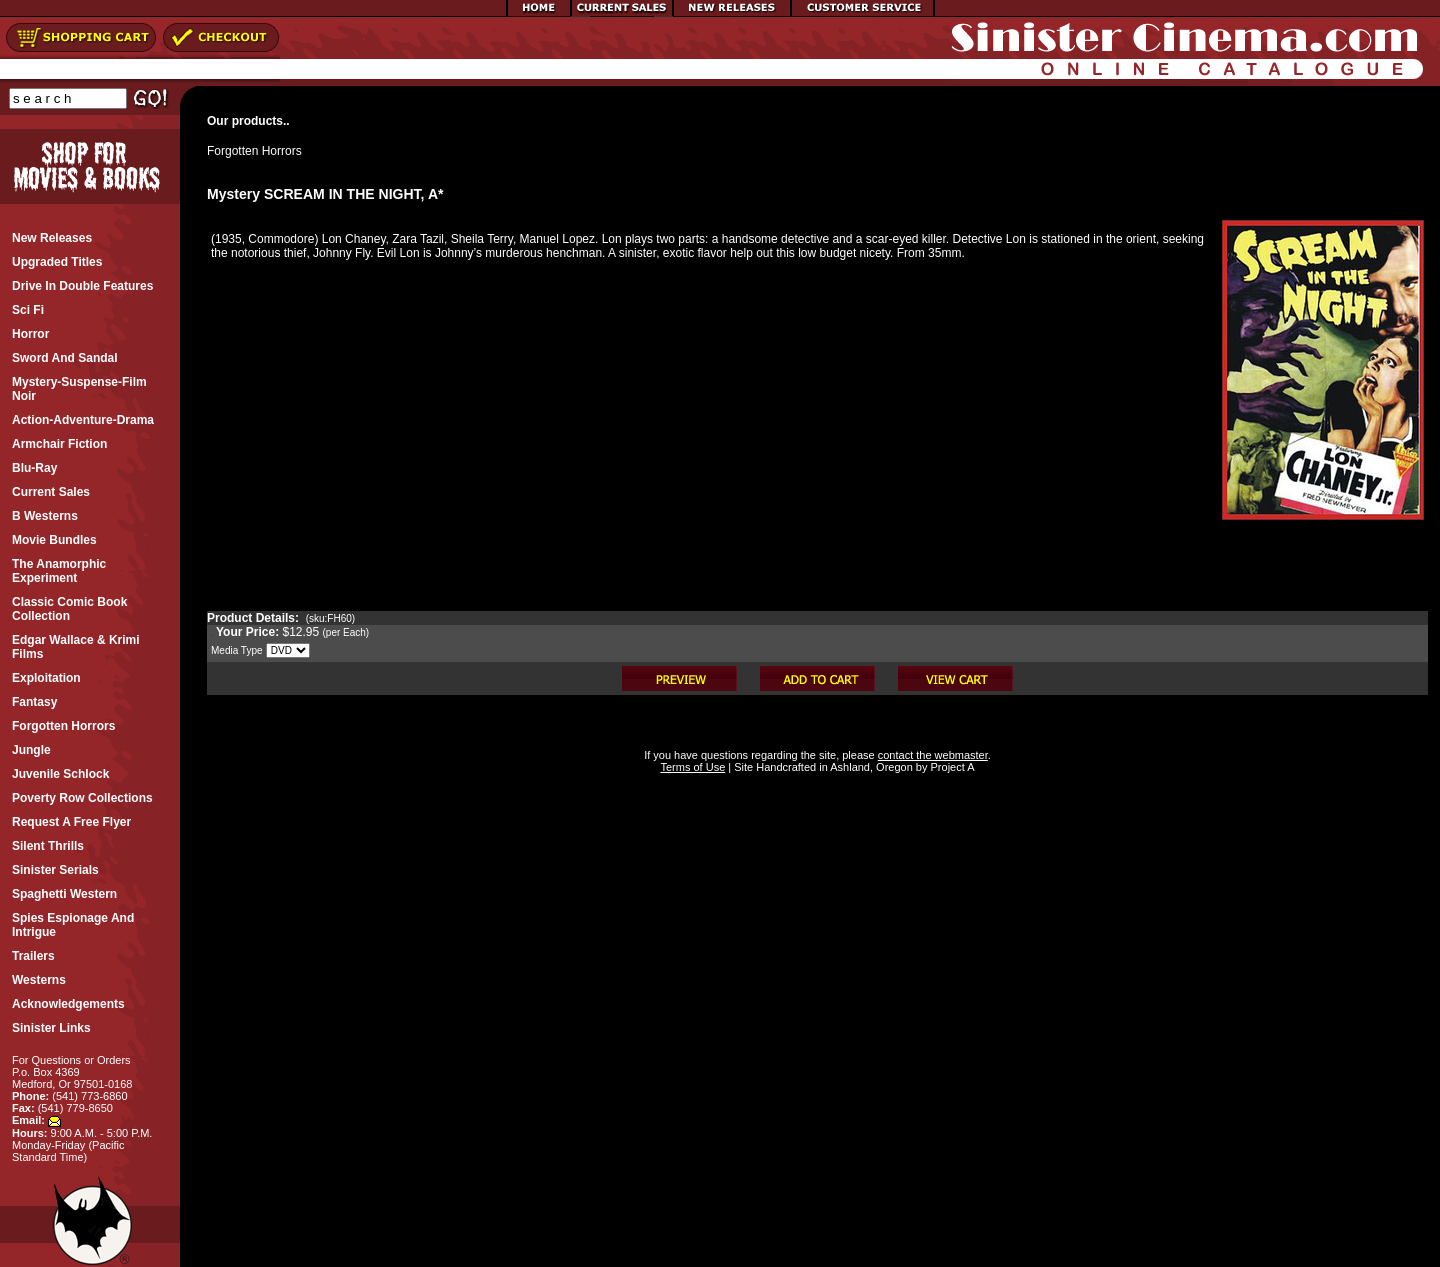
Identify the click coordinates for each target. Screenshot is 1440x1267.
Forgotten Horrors (254, 151)
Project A (950, 767)
